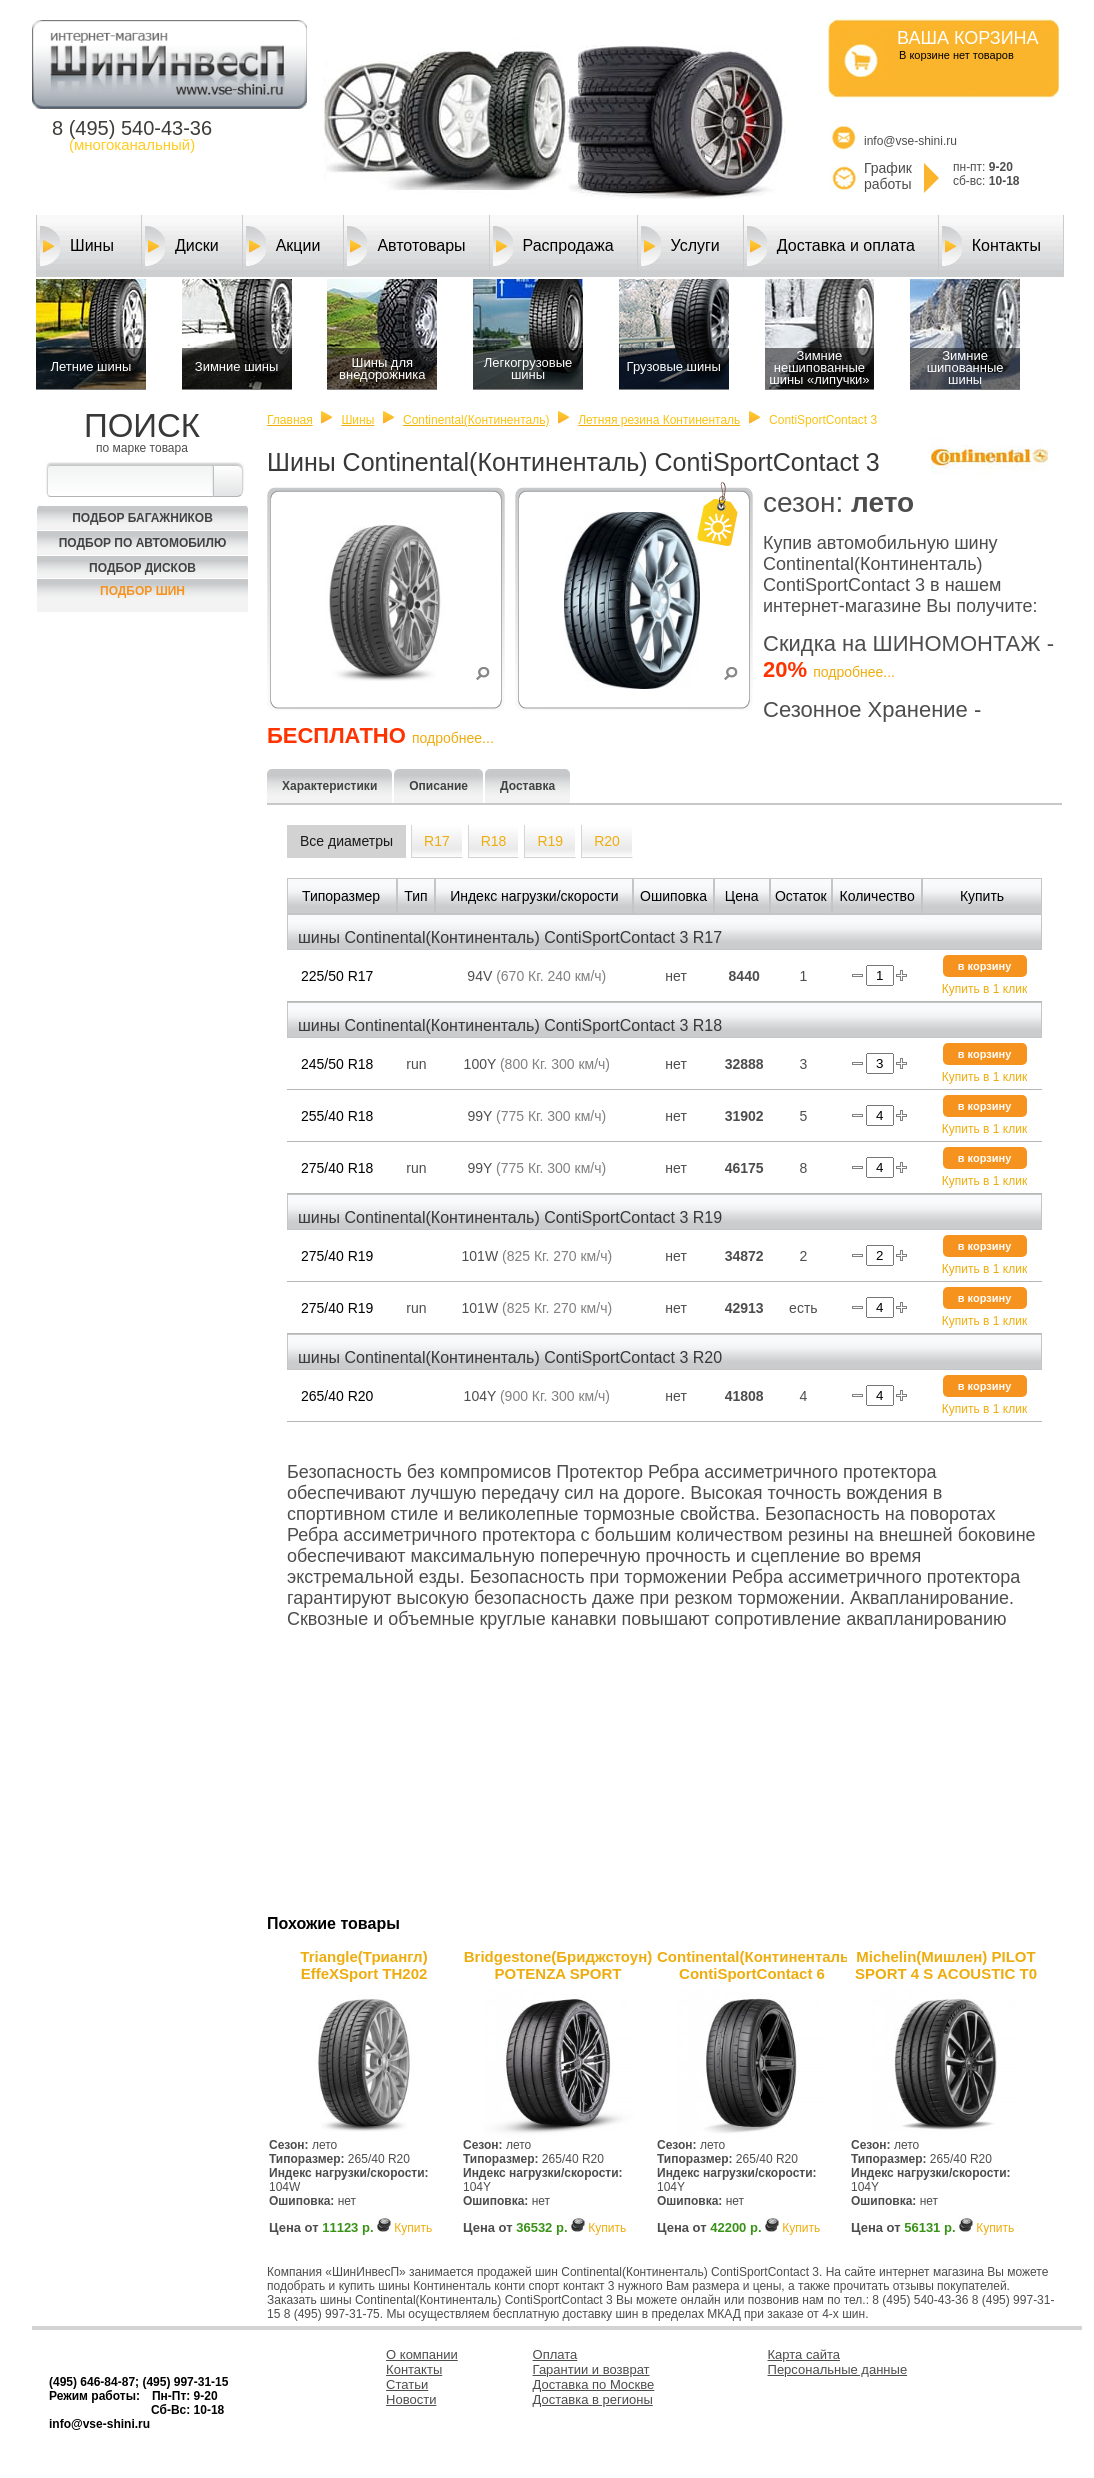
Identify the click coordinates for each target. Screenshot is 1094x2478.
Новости (411, 2399)
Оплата (555, 2354)
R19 (550, 841)
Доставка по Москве (594, 2384)
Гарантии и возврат (591, 2369)
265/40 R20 (337, 1396)
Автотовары (406, 246)
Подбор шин (142, 591)
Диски (182, 246)
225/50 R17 (337, 976)
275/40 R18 (337, 1168)
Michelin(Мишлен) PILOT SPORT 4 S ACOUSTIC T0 (946, 1965)
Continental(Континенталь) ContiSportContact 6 (752, 1965)
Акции (283, 246)
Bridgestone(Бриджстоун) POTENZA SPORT (558, 1965)
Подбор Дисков (142, 568)
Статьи (407, 2384)
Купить (413, 2228)
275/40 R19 (337, 1256)
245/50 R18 (337, 1064)
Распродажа (553, 246)
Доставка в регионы (593, 2399)
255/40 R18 (337, 1116)
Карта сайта (804, 2354)
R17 (437, 841)
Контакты (991, 246)
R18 (494, 841)
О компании (422, 2354)
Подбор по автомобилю (143, 543)
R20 (607, 841)
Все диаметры (346, 841)
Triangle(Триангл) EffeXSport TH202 (363, 1965)
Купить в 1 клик (984, 989)
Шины (77, 246)
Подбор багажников (142, 518)
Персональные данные (838, 2369)
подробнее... (854, 672)
